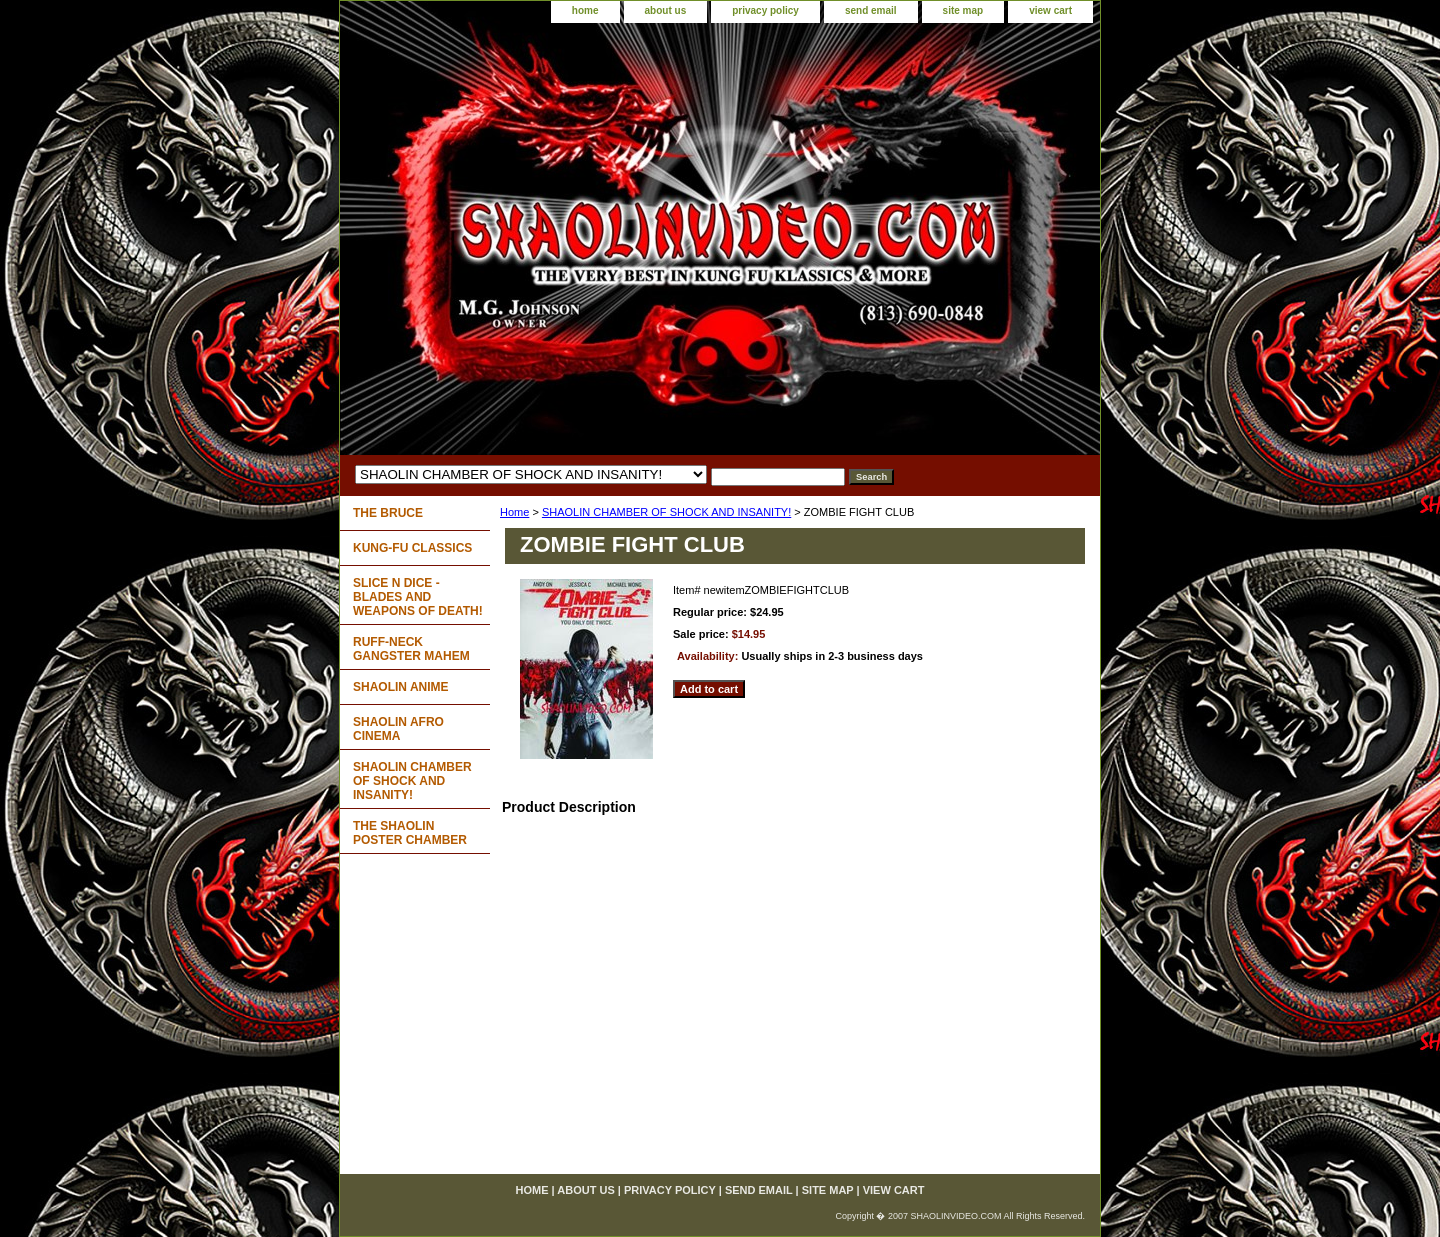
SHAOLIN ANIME (401, 687)
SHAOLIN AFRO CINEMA (398, 729)
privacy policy (765, 10)
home (585, 10)
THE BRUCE (388, 513)
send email (871, 10)
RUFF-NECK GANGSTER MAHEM (411, 649)
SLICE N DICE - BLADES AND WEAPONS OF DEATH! (418, 597)
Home (514, 512)
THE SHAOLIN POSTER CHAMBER (410, 833)
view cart (1050, 10)
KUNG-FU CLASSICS (412, 548)
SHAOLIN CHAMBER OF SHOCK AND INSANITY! (666, 512)
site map (963, 10)
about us (666, 10)
